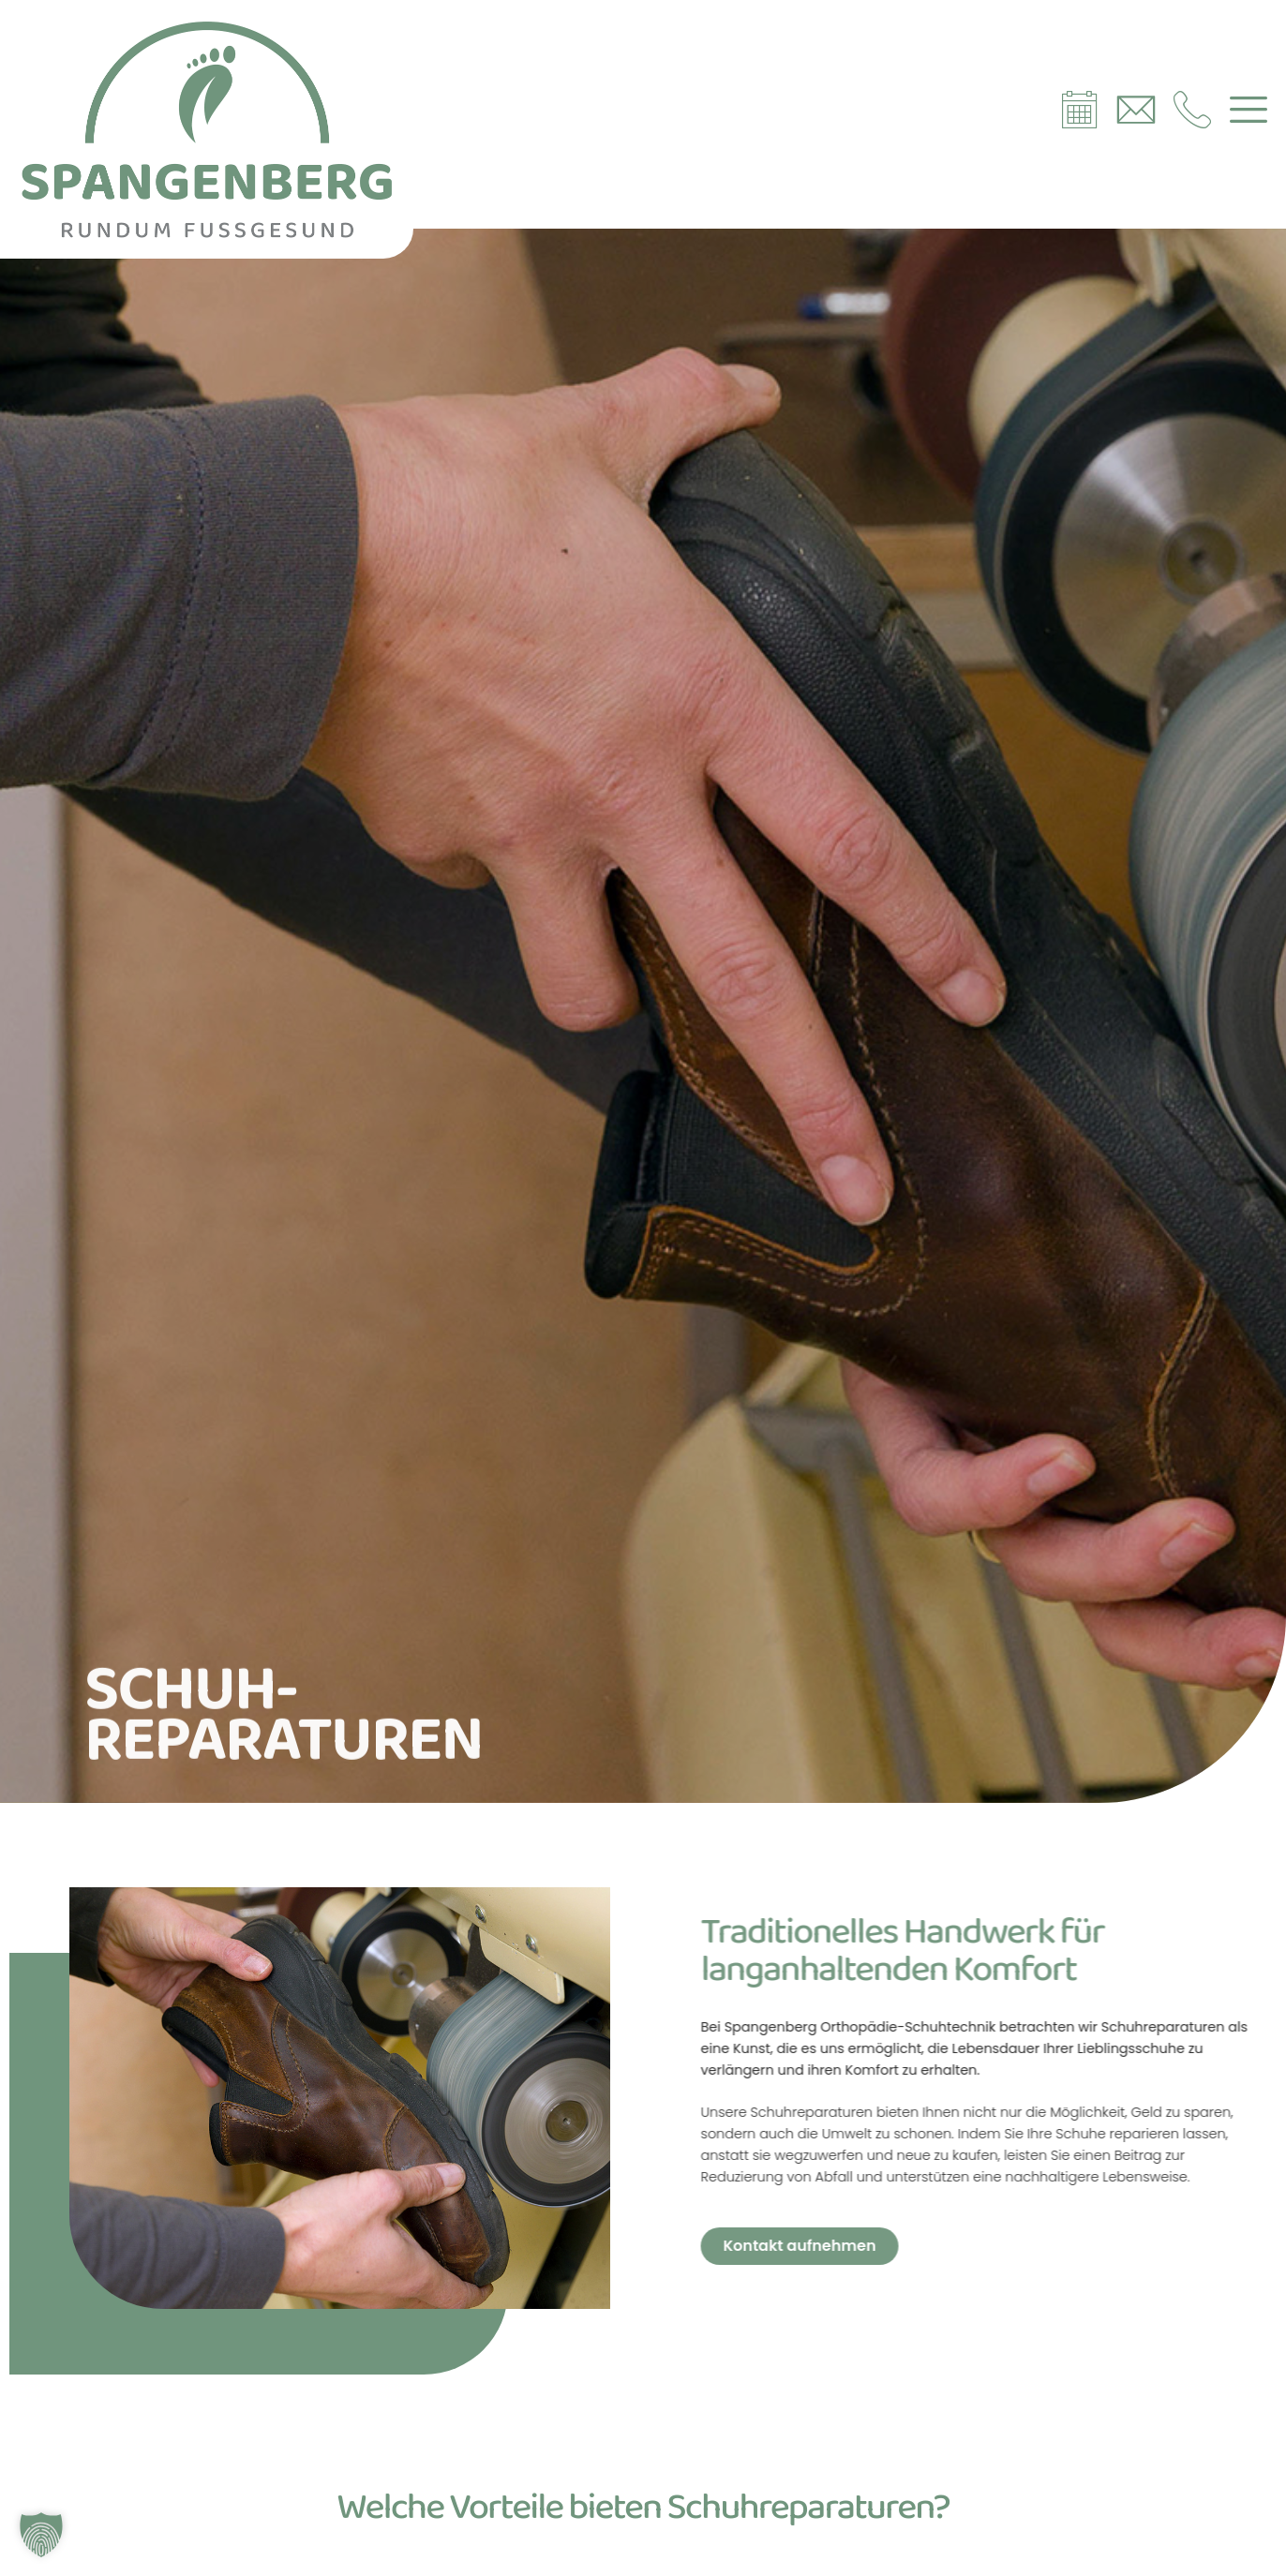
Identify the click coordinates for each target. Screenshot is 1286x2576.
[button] (41, 2535)
